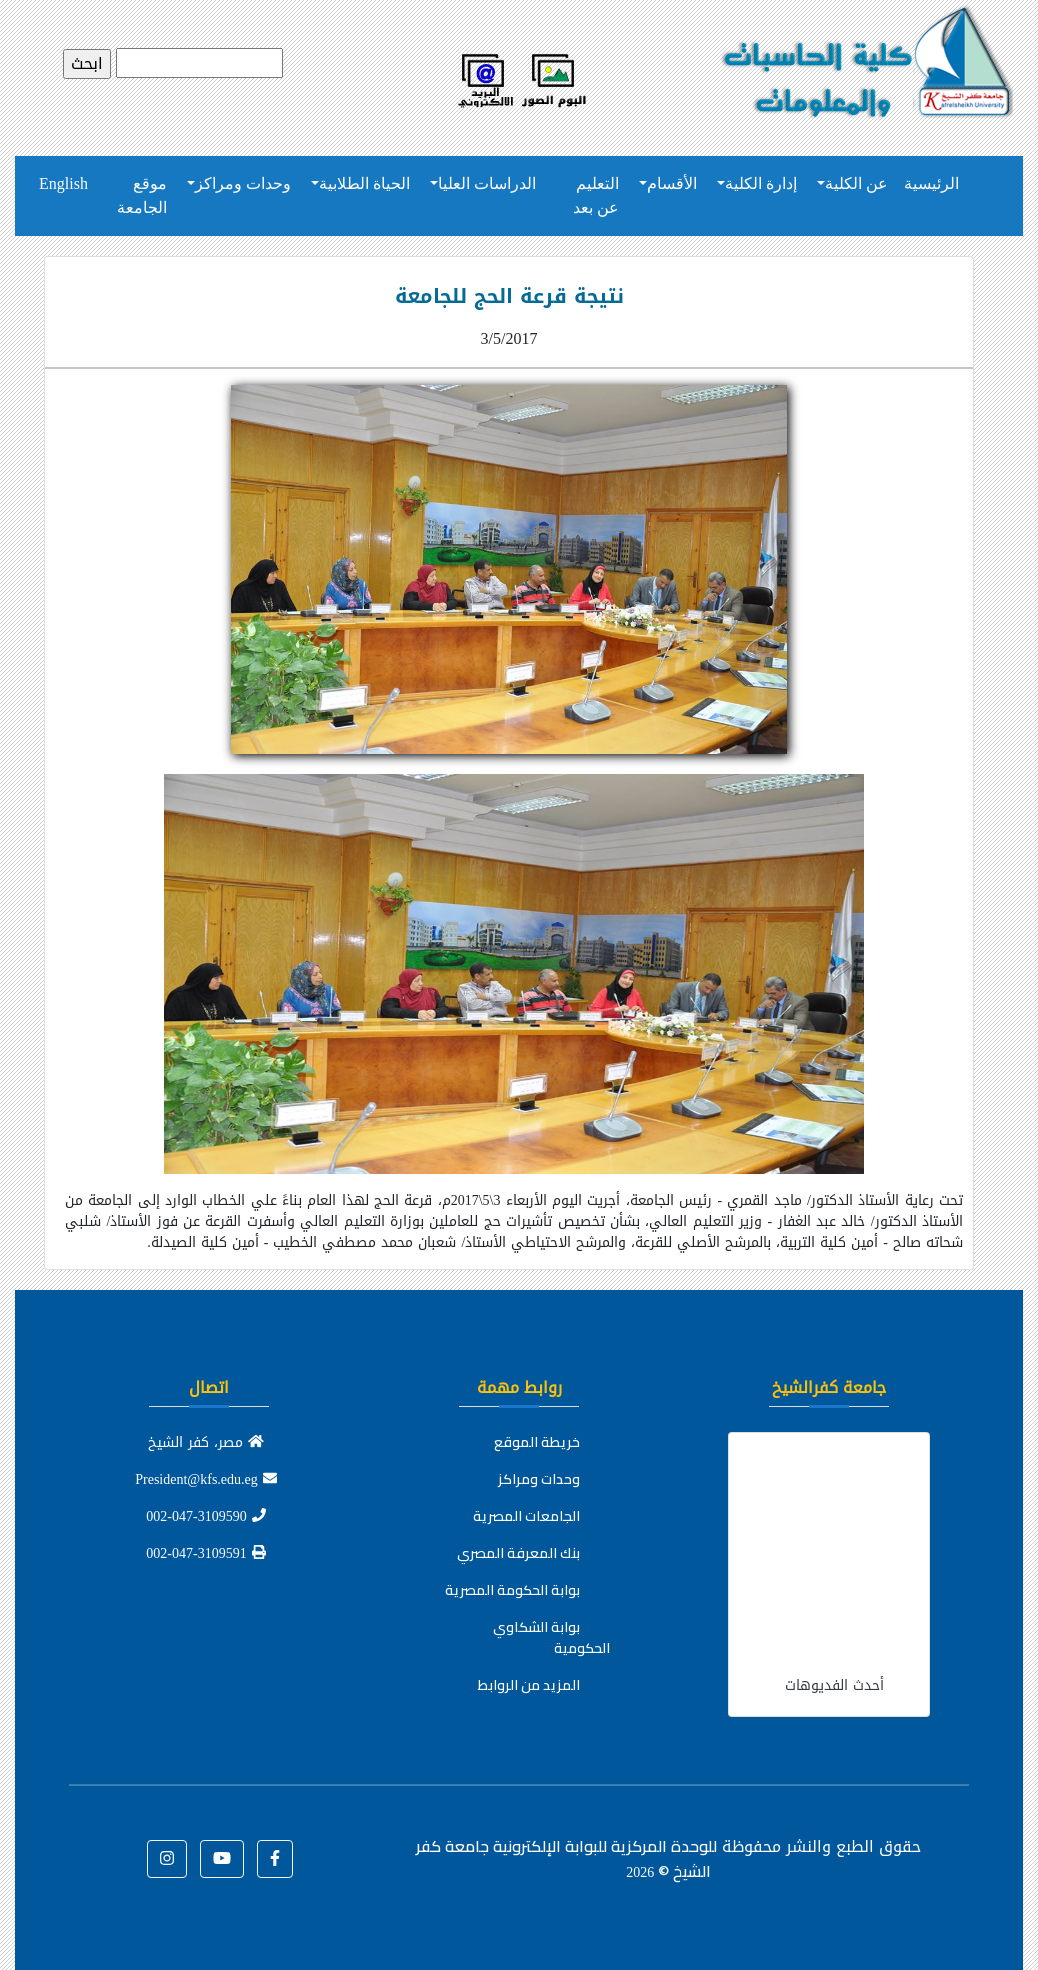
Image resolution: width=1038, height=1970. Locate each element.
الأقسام (672, 183)
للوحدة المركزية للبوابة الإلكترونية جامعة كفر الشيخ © (566, 1858)
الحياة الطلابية (364, 183)
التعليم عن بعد (596, 195)
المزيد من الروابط (529, 1685)
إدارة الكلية (761, 183)
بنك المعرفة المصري (518, 1553)
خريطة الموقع (537, 1442)
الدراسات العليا (487, 183)
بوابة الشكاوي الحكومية (551, 1637)
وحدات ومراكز (243, 183)
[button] (275, 1859)
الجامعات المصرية (526, 1516)
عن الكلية (856, 183)
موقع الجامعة (142, 195)
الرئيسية (931, 183)
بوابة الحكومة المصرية (512, 1590)
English (63, 183)
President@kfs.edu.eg (206, 1479)
